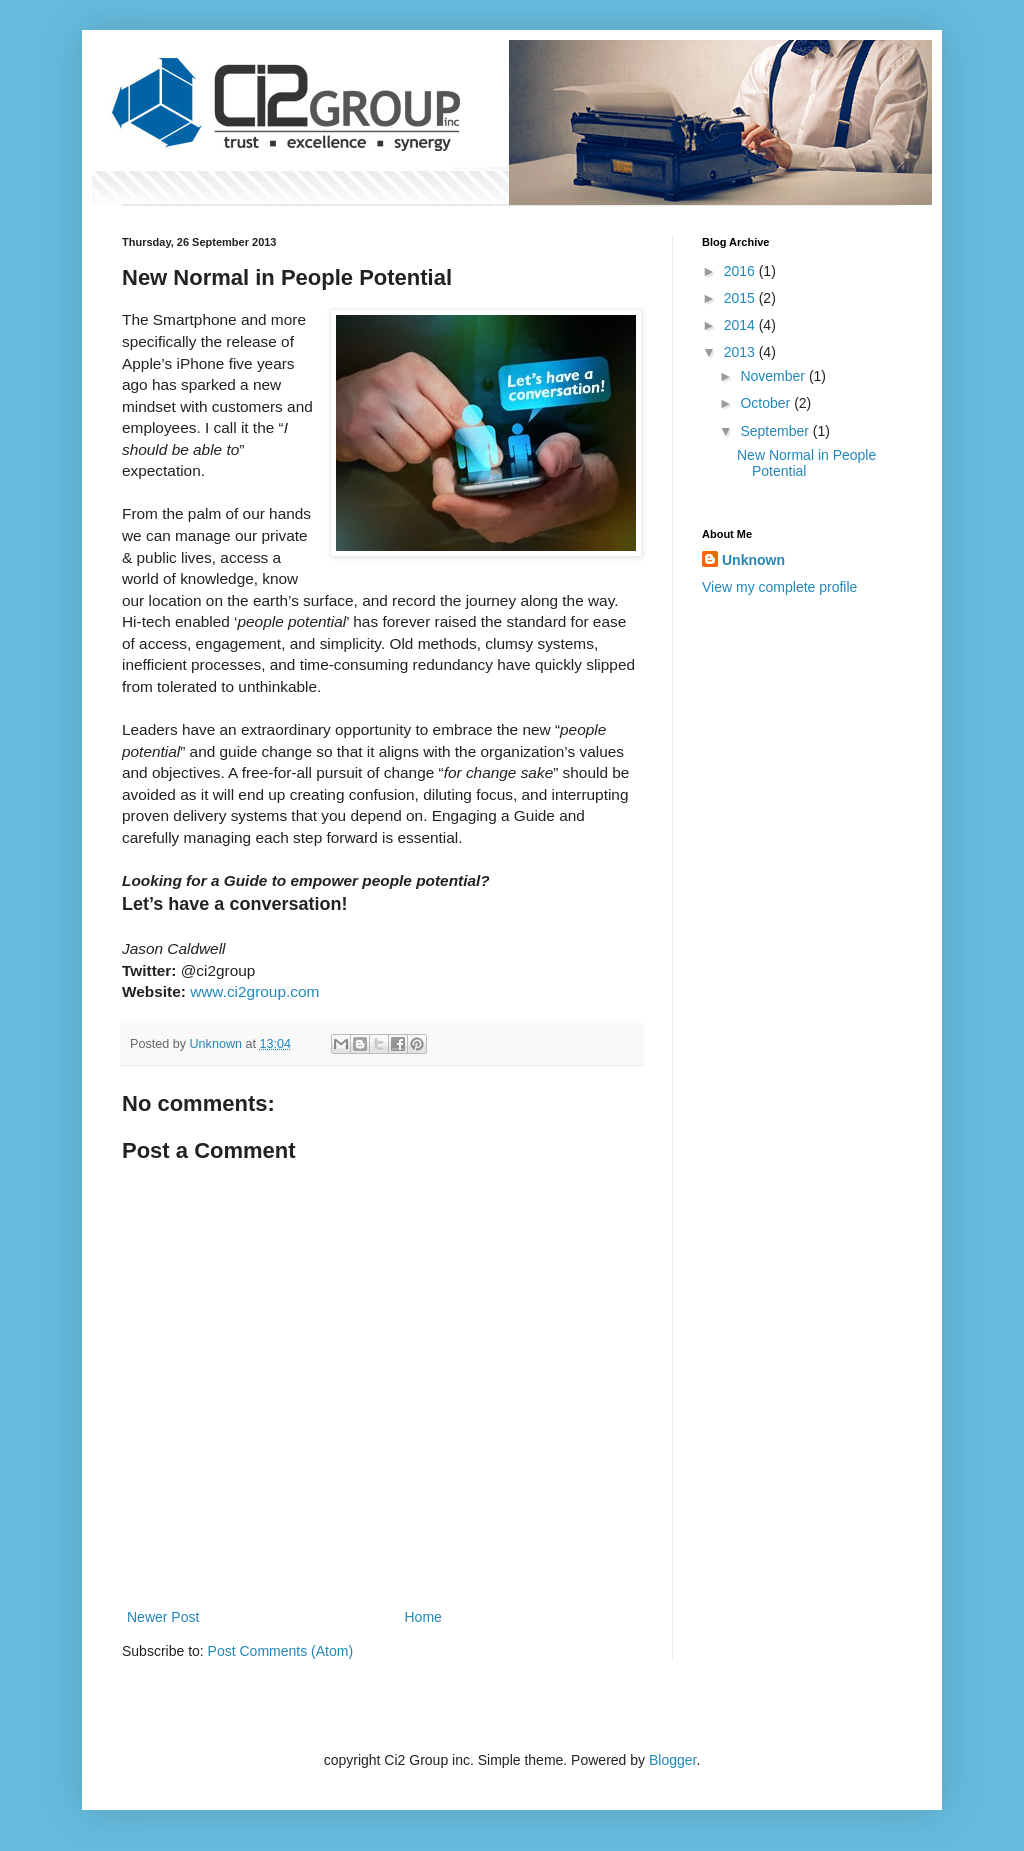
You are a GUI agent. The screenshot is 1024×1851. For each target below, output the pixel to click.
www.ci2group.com (254, 991)
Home (423, 1617)
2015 (741, 298)
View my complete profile (779, 587)
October (767, 403)
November (774, 376)
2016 (741, 271)
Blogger (672, 1760)
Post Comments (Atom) (280, 1651)
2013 (741, 352)
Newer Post (163, 1617)
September (776, 431)
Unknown (753, 560)
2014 (741, 325)
